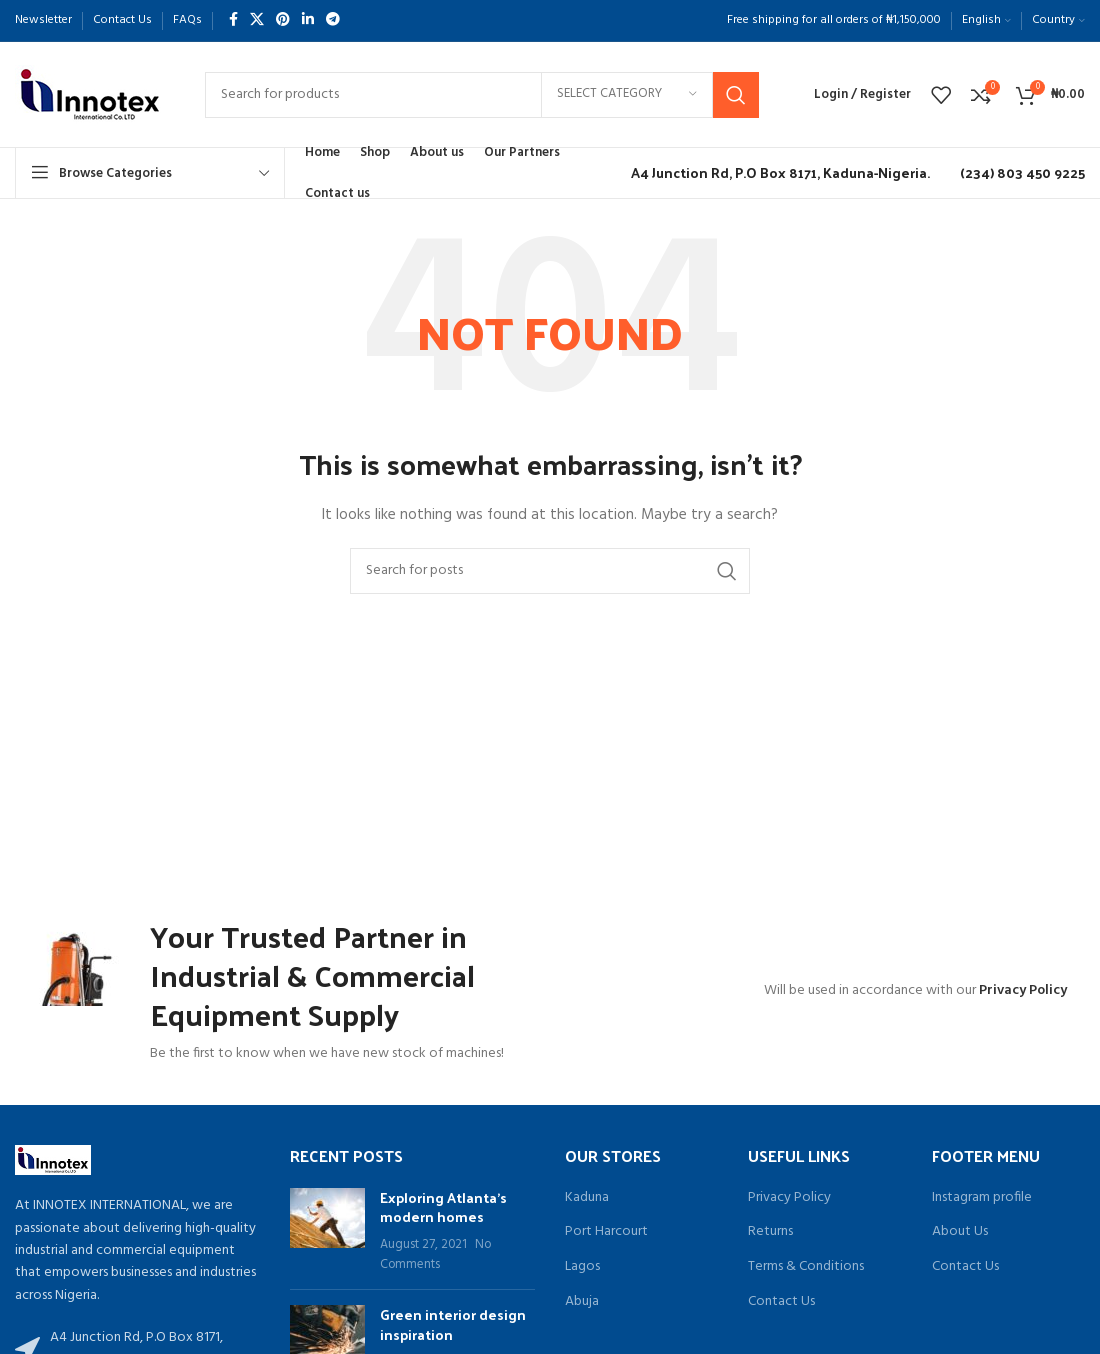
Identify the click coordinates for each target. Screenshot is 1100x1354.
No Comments (435, 1255)
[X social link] (257, 20)
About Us (960, 1232)
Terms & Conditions (806, 1267)
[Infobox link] (775, 173)
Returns (770, 1232)
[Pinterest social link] (283, 20)
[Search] (482, 95)
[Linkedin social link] (308, 20)
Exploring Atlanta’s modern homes (443, 1207)
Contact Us (781, 1302)
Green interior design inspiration (453, 1324)
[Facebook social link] (233, 20)
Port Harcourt (606, 1232)
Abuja (582, 1302)
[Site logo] (90, 94)
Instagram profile (982, 1198)
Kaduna (587, 1198)
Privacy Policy (1023, 990)
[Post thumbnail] (327, 1231)
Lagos (582, 1267)
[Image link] (53, 1160)
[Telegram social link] (333, 20)
